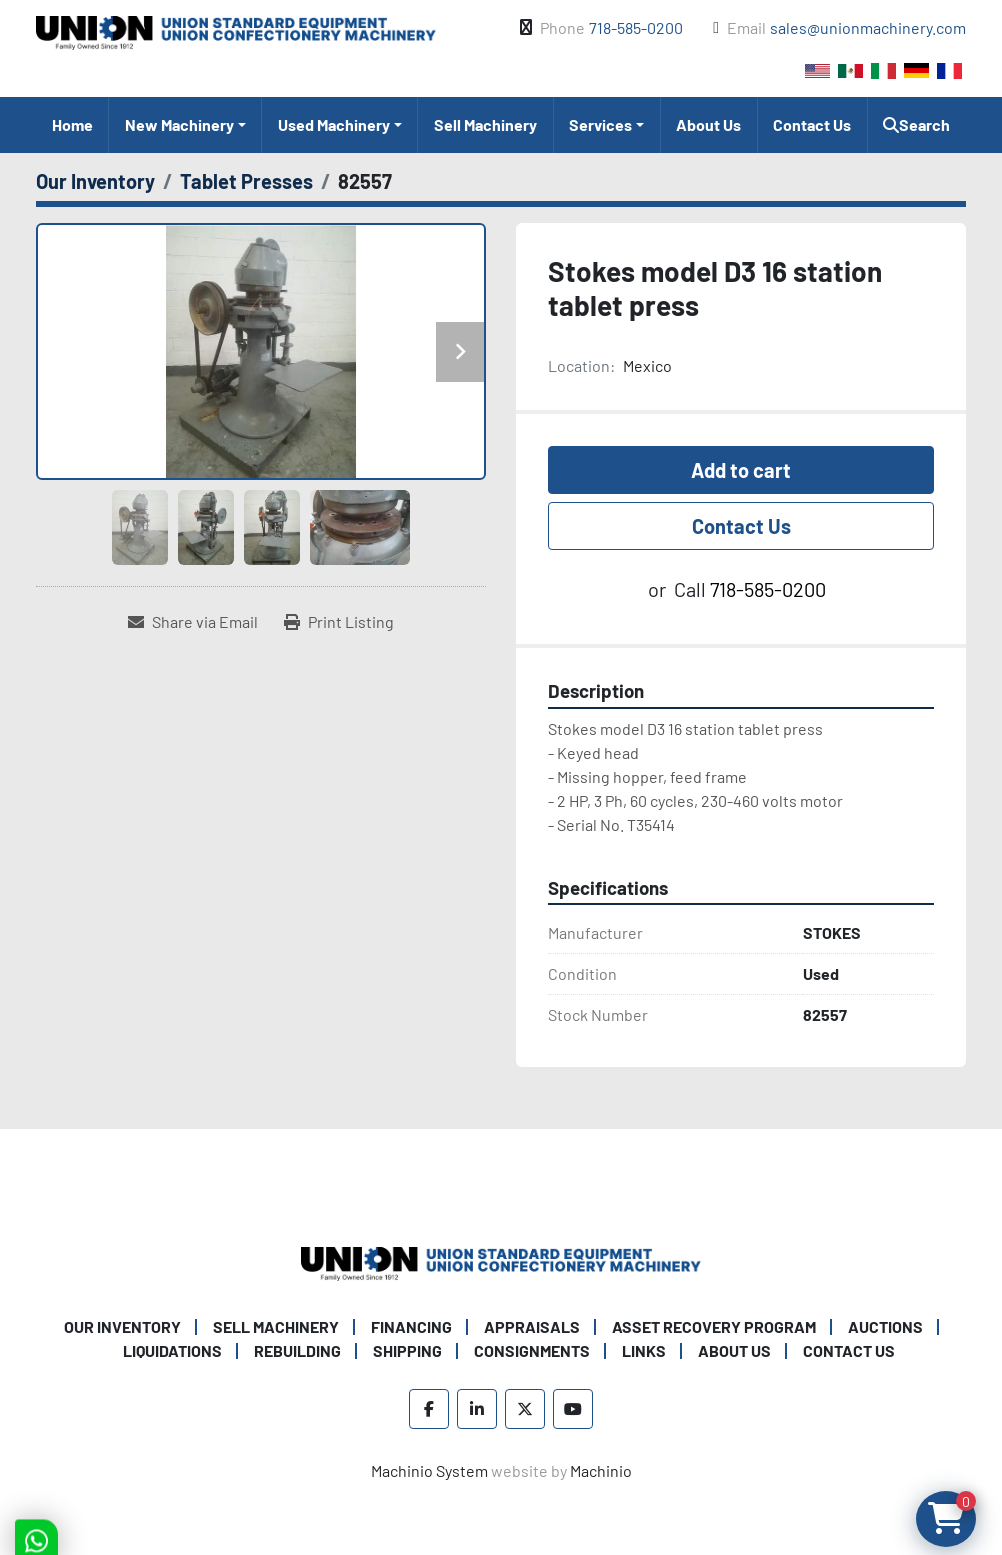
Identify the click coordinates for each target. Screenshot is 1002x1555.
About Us (708, 124)
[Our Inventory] (95, 181)
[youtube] (573, 1409)
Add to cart (741, 470)
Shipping (407, 1350)
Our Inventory (122, 1326)
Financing (411, 1326)
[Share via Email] (193, 622)
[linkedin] (477, 1409)
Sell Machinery (485, 124)
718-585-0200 (636, 27)
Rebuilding (297, 1350)
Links (644, 1350)
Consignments (532, 1350)
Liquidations (172, 1350)
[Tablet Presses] (246, 181)
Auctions (885, 1326)
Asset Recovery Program (714, 1326)
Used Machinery (334, 124)
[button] (185, 125)
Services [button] (600, 124)
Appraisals (532, 1326)
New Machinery (179, 124)
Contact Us (812, 124)
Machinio (601, 1470)
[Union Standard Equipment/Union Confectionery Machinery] (501, 1261)
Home (72, 124)
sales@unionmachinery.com (868, 27)
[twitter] (525, 1409)
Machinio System (429, 1470)
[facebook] (429, 1409)
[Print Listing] (339, 622)
